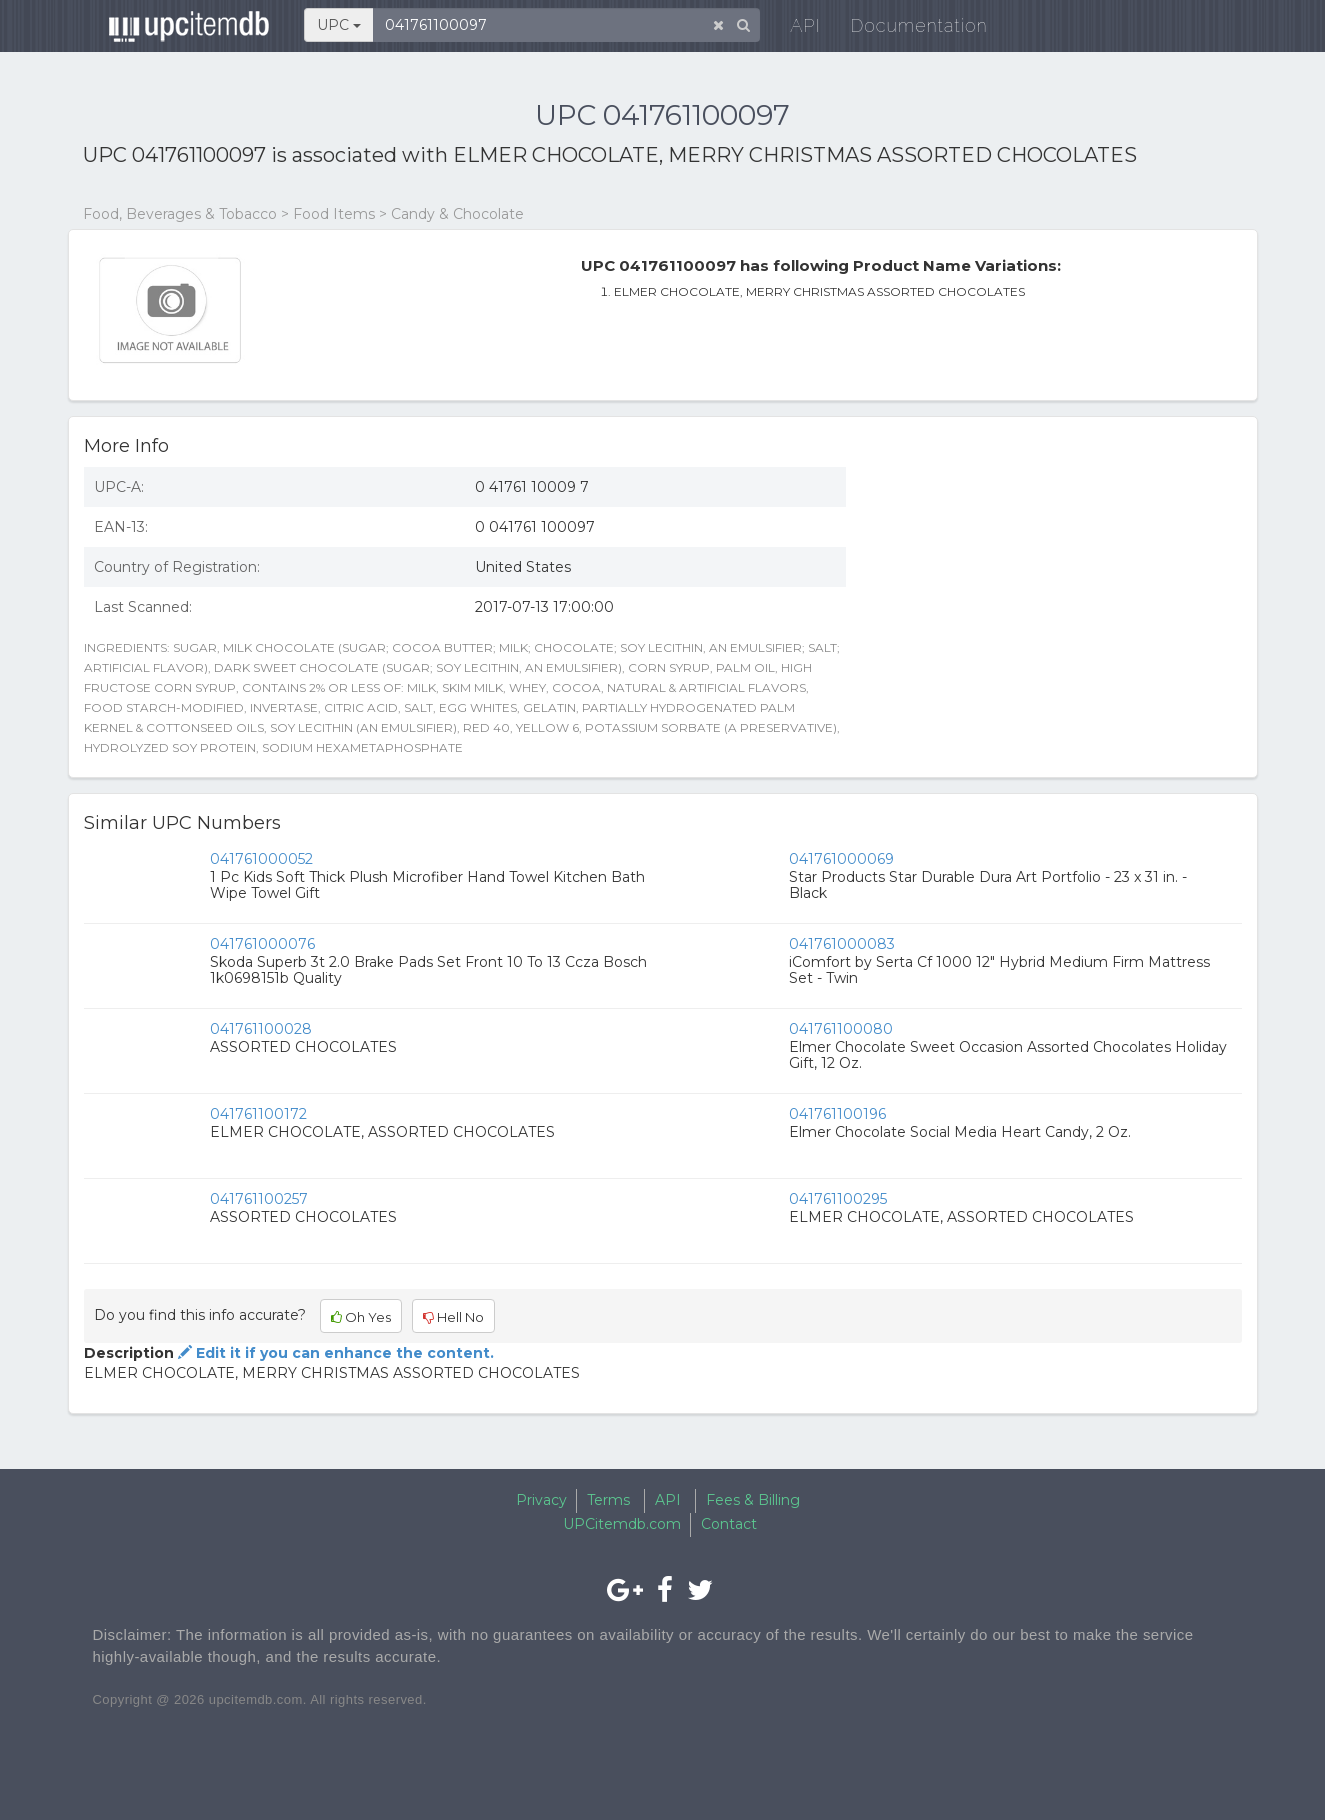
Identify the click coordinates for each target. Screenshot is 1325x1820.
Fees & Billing (753, 1500)
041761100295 (838, 1199)
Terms (608, 1500)
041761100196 (837, 1114)
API (794, 29)
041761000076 (262, 944)
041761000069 (841, 859)
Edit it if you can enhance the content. (334, 1353)
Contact (729, 1524)
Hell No (453, 1317)
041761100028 (261, 1029)
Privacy (541, 1500)
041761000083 (842, 944)
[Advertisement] (1059, 597)
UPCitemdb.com (622, 1524)
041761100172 (258, 1114)
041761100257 (259, 1199)
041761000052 (261, 859)
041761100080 (841, 1029)
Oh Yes (361, 1317)
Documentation (907, 29)
